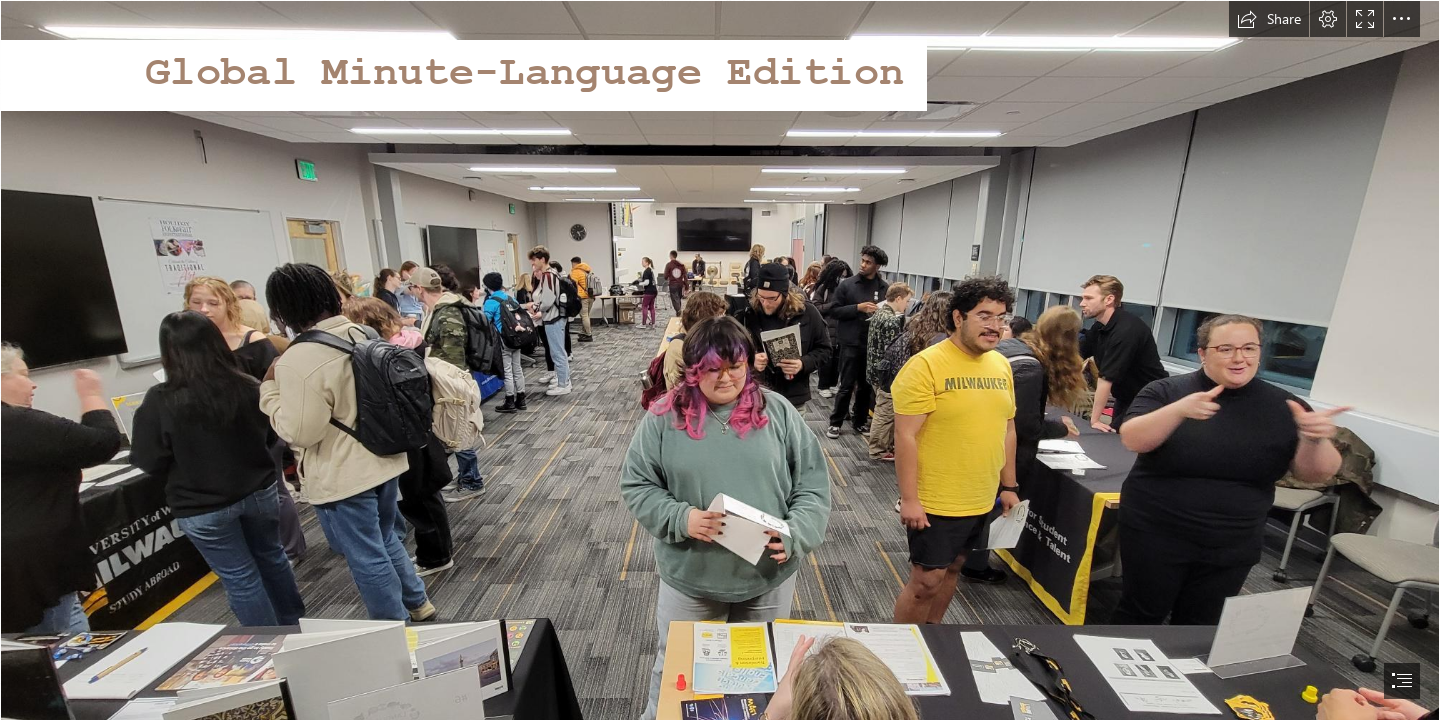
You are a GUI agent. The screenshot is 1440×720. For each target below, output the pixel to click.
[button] (1269, 19)
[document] (720, 360)
